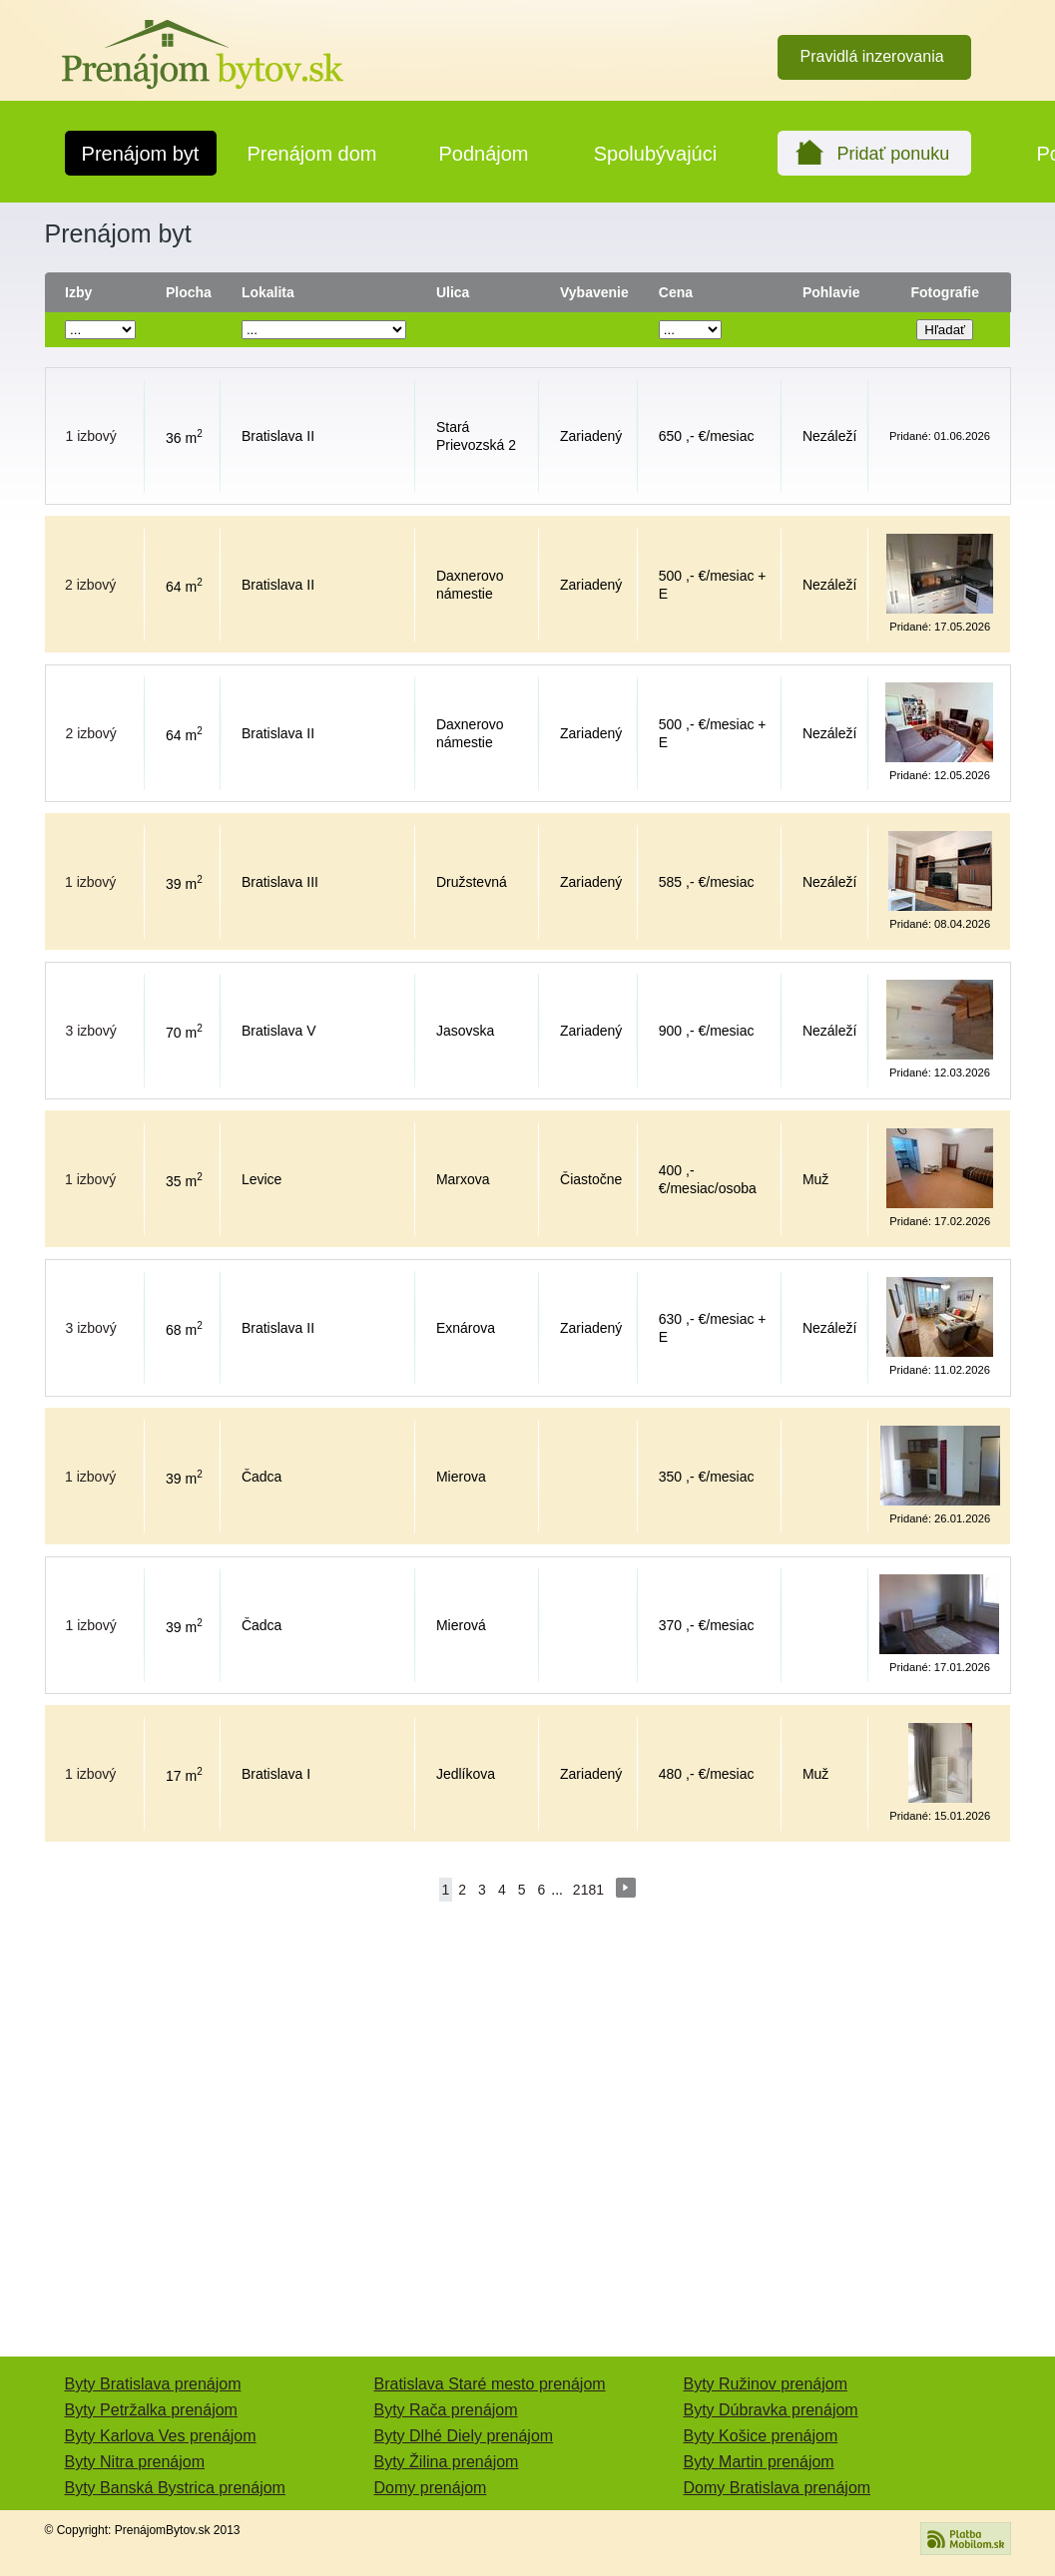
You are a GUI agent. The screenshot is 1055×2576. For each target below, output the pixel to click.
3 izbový (91, 1031)
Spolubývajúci (655, 154)
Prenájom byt (141, 154)
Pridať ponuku (893, 154)
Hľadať (944, 329)
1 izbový (91, 436)
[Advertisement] (528, 2147)
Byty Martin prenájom (759, 2461)
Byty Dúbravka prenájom (771, 2409)
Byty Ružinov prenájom (766, 2383)
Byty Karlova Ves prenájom (161, 2435)
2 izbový (90, 585)
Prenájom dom (311, 154)
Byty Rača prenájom (446, 2409)
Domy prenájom (430, 2487)
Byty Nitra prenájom (135, 2461)
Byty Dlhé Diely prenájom (464, 2435)
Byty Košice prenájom (761, 2435)
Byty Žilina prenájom (446, 2461)
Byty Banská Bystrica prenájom (175, 2487)
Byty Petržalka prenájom (151, 2409)
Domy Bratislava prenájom (777, 2487)
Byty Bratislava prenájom (153, 2383)
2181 (588, 1890)
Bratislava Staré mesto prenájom (490, 2383)
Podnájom (483, 154)
